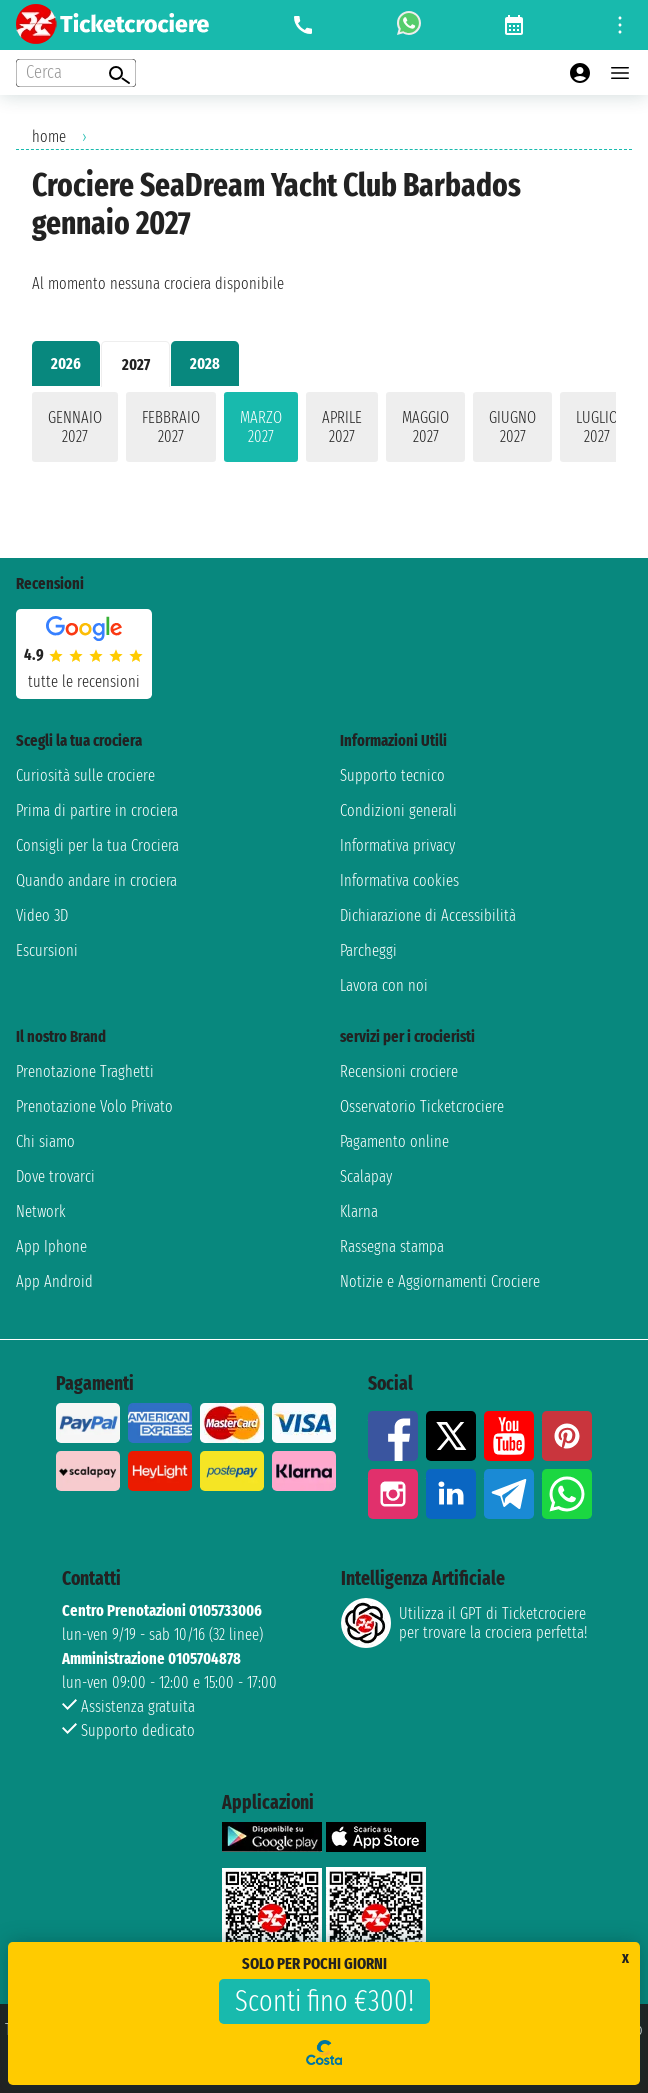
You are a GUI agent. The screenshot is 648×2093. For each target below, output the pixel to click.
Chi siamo (45, 1141)
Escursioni (47, 950)
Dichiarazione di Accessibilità (428, 915)
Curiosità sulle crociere (85, 775)
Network (41, 1211)
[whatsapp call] (409, 25)
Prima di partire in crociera (97, 810)
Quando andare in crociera (96, 880)
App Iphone (51, 1246)
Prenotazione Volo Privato (94, 1106)
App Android (54, 1281)
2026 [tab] (66, 363)
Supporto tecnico (392, 775)
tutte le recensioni (84, 681)
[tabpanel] (324, 431)
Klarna (359, 1211)
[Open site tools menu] (620, 25)
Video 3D (42, 915)
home (49, 136)
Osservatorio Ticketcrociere (422, 1106)
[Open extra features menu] (76, 73)
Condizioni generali (398, 810)
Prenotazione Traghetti (85, 1071)
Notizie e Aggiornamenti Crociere (440, 1281)
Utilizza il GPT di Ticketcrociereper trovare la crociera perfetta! (464, 1623)
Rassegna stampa (392, 1246)
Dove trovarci (55, 1176)
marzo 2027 (261, 427)
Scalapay (366, 1176)
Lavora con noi (384, 985)
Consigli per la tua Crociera (97, 845)
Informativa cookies (399, 880)
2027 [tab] (136, 364)
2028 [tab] (205, 363)
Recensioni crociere (399, 1071)
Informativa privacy (397, 845)
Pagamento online (394, 1141)
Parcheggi (368, 950)
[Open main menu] (620, 73)
